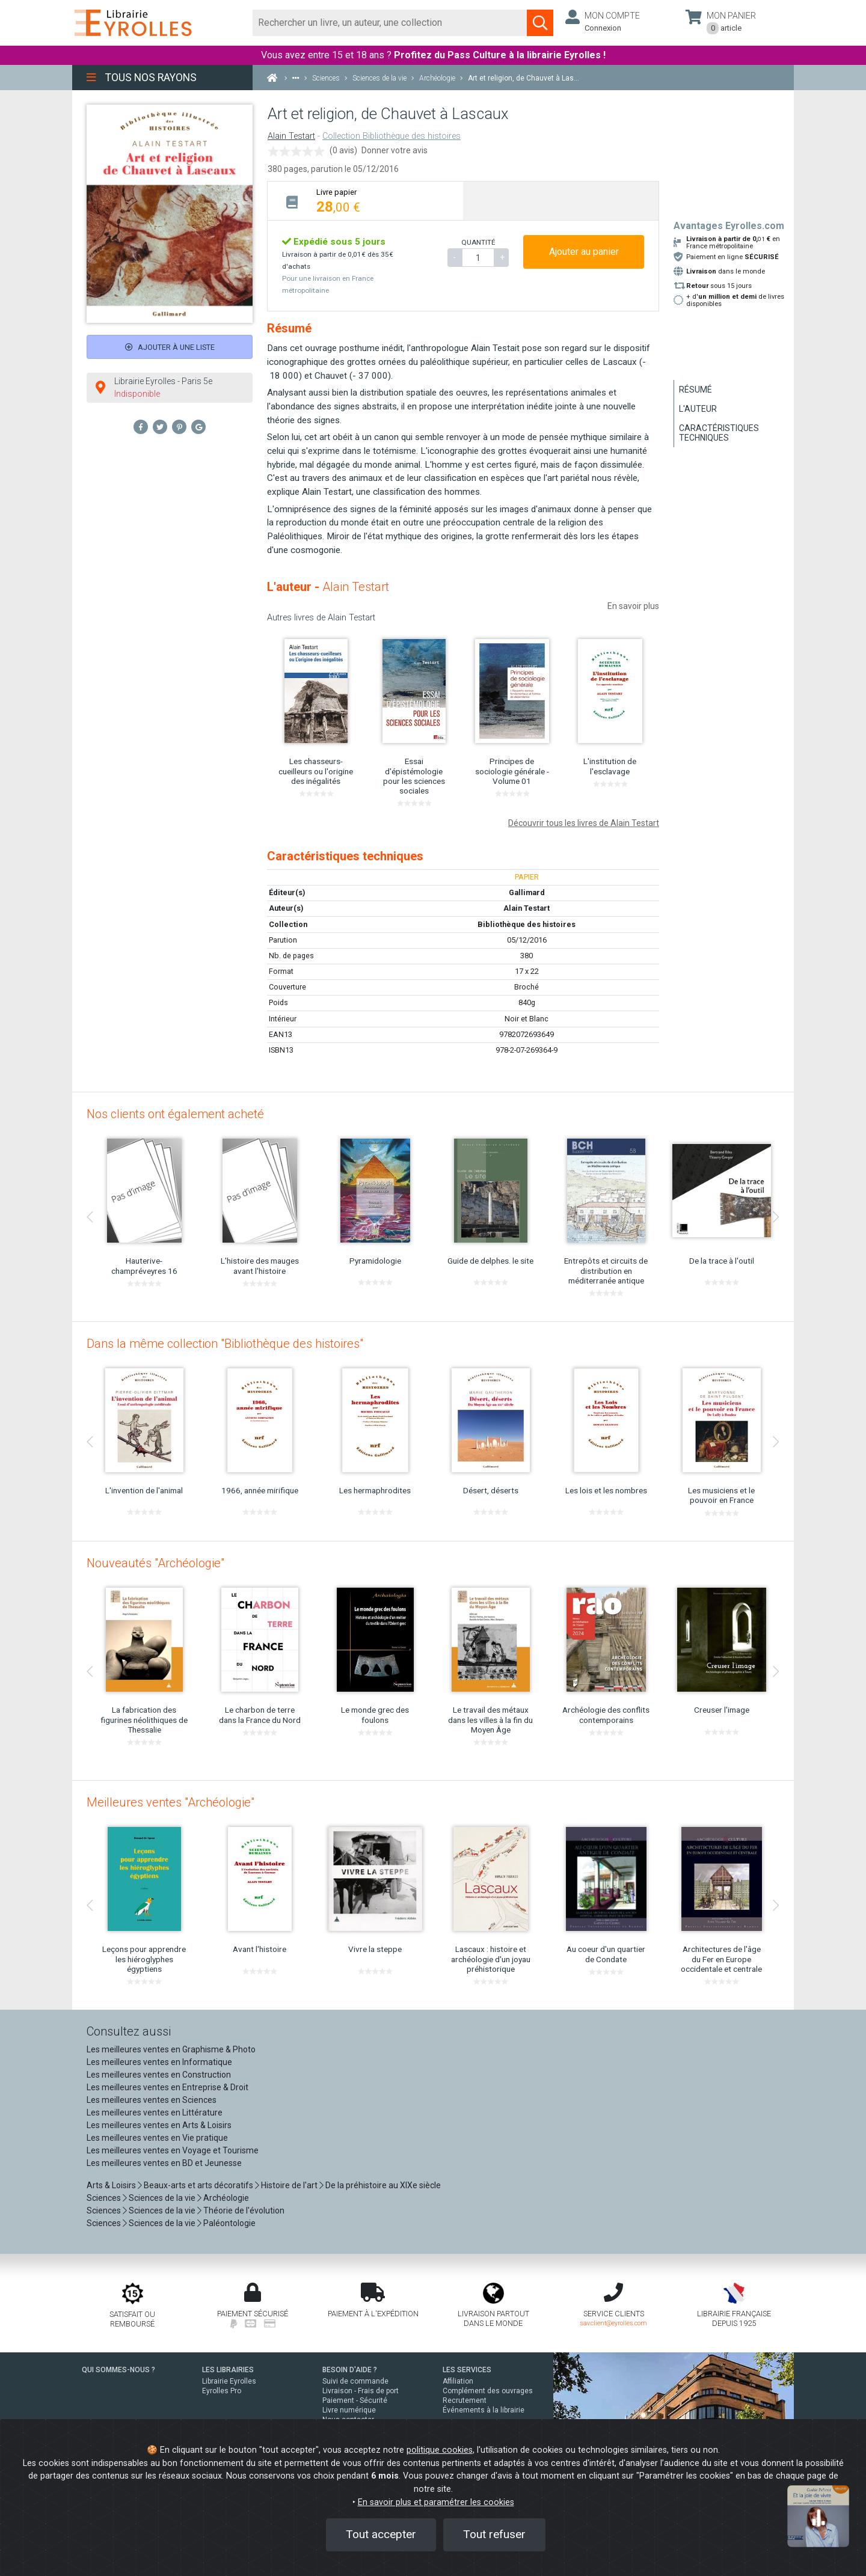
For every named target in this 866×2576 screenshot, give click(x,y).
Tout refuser (494, 2534)
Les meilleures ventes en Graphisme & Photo (171, 2049)
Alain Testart (291, 136)
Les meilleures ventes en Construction (159, 2074)
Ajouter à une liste (170, 347)
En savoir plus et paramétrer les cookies (436, 2502)
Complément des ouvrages (488, 2391)
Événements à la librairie (483, 2410)
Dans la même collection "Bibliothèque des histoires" (225, 1343)
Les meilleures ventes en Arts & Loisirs (159, 2125)
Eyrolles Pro (221, 2391)
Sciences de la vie (162, 2198)
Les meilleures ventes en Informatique (159, 2062)
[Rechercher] (390, 23)
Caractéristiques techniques (719, 432)
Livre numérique (349, 2410)
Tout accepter (381, 2534)
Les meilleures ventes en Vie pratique (157, 2138)
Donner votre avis (394, 150)
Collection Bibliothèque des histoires (391, 136)
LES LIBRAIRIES (228, 2370)
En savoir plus (633, 606)
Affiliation (458, 2381)
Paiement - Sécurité (354, 2400)
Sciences (105, 2198)
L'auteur (698, 409)
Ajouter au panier (584, 251)
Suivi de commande (355, 2381)
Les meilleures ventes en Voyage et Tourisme (173, 2150)
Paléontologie (229, 2223)
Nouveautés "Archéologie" (155, 1563)
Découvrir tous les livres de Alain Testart (583, 823)
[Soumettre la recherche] (540, 23)
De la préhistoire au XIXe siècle (383, 2185)
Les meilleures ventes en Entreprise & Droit (167, 2087)
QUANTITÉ (478, 242)
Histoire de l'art (289, 2185)
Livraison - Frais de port (360, 2391)
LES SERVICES (467, 2370)
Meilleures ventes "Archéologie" (170, 1802)
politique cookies (440, 2450)
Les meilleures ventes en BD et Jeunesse (164, 2163)
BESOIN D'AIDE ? (349, 2370)
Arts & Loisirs (111, 2185)
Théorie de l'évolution (243, 2210)
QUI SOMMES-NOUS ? (118, 2370)
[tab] (365, 200)
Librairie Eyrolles (229, 2381)
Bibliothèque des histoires (527, 924)
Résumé (695, 389)
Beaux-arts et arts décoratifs (198, 2185)
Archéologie (226, 2198)
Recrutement (465, 2400)
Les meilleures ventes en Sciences (151, 2100)
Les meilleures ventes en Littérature (155, 2112)
